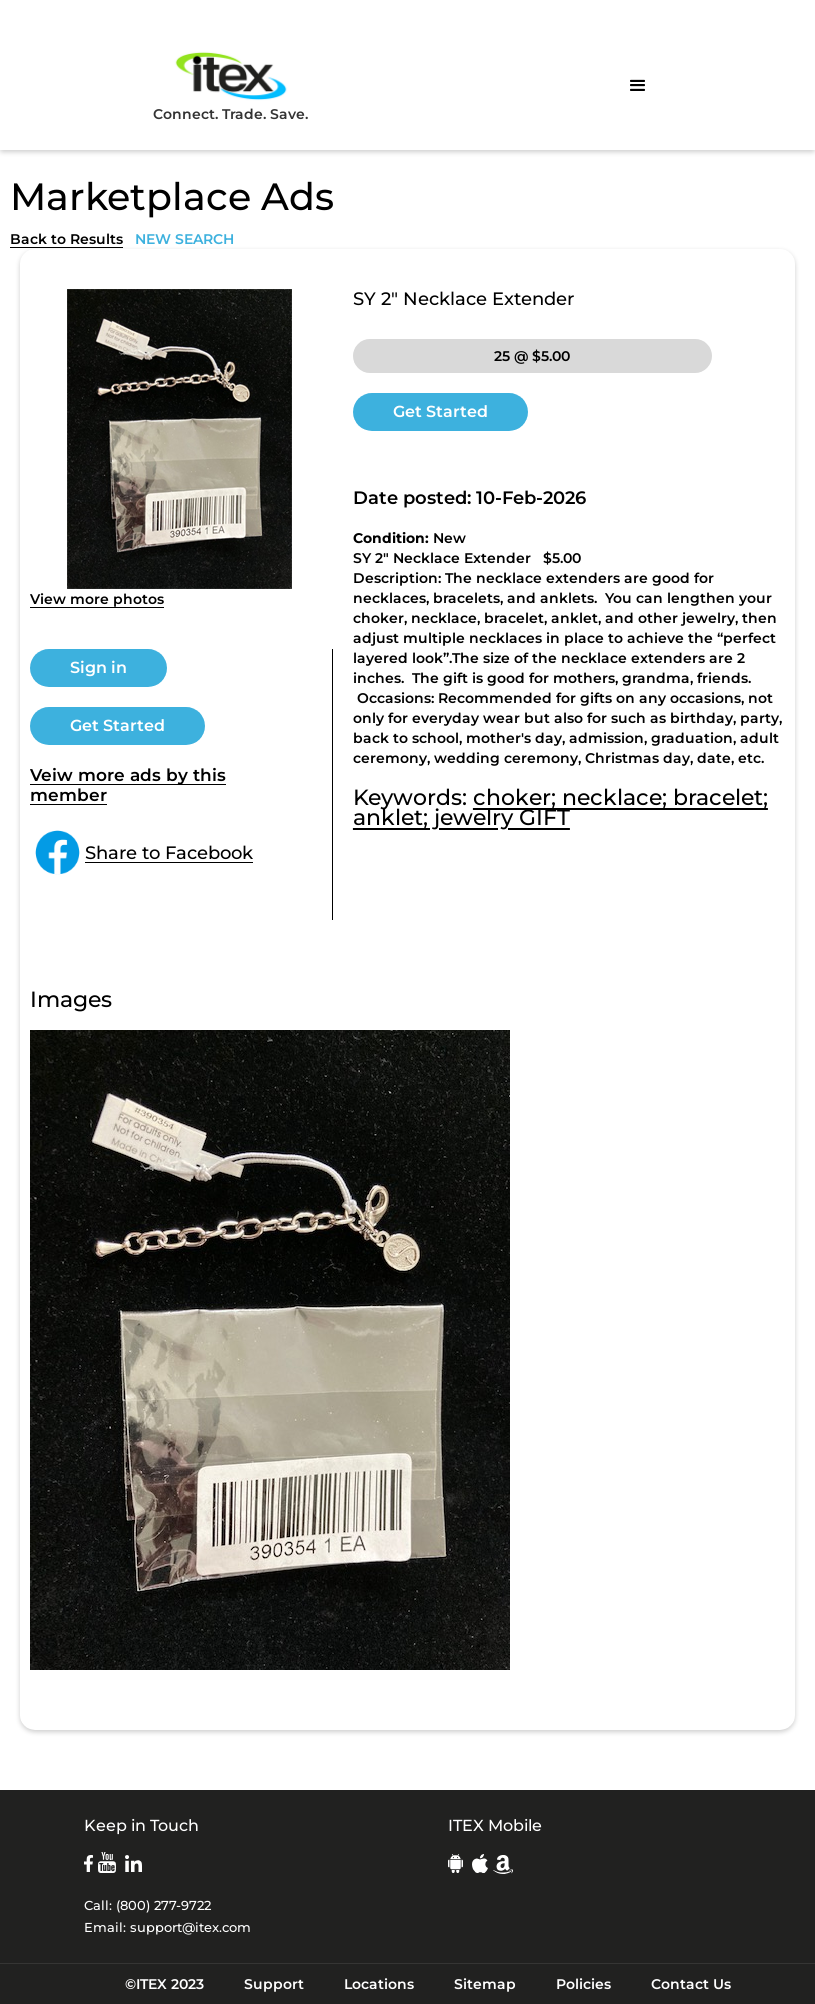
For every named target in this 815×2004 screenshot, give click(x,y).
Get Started (117, 725)
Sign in (98, 667)
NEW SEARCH (184, 239)
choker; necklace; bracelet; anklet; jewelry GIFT (560, 807)
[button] (638, 86)
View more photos (97, 599)
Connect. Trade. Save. (230, 85)
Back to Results (66, 239)
